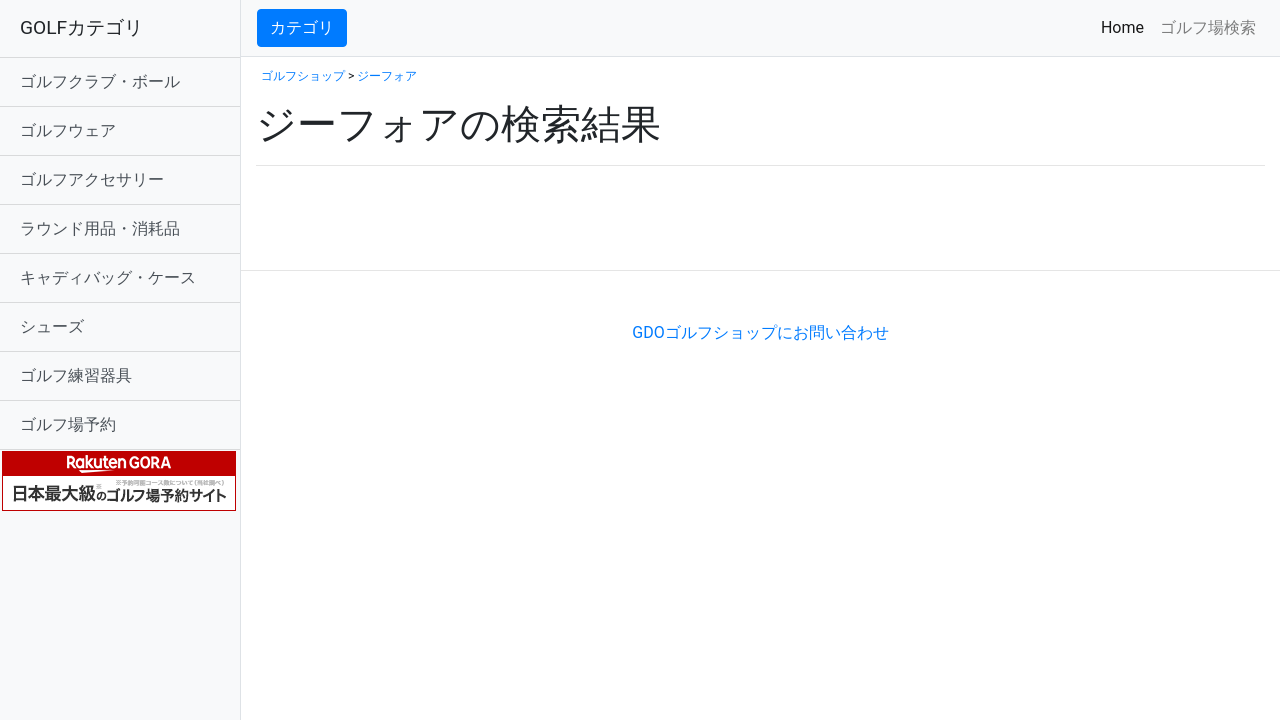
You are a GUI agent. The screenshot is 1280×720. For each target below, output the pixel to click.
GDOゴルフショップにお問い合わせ (760, 332)
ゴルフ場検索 (1208, 27)
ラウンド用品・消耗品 (100, 228)
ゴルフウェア (68, 130)
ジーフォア (387, 76)
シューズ (52, 326)
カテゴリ (302, 27)
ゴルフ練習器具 (76, 375)
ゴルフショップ (303, 76)
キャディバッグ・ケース (108, 277)
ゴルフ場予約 (68, 424)
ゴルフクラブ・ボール (100, 81)
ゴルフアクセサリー (92, 179)
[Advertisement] (490, 239)
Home (1126, 26)
